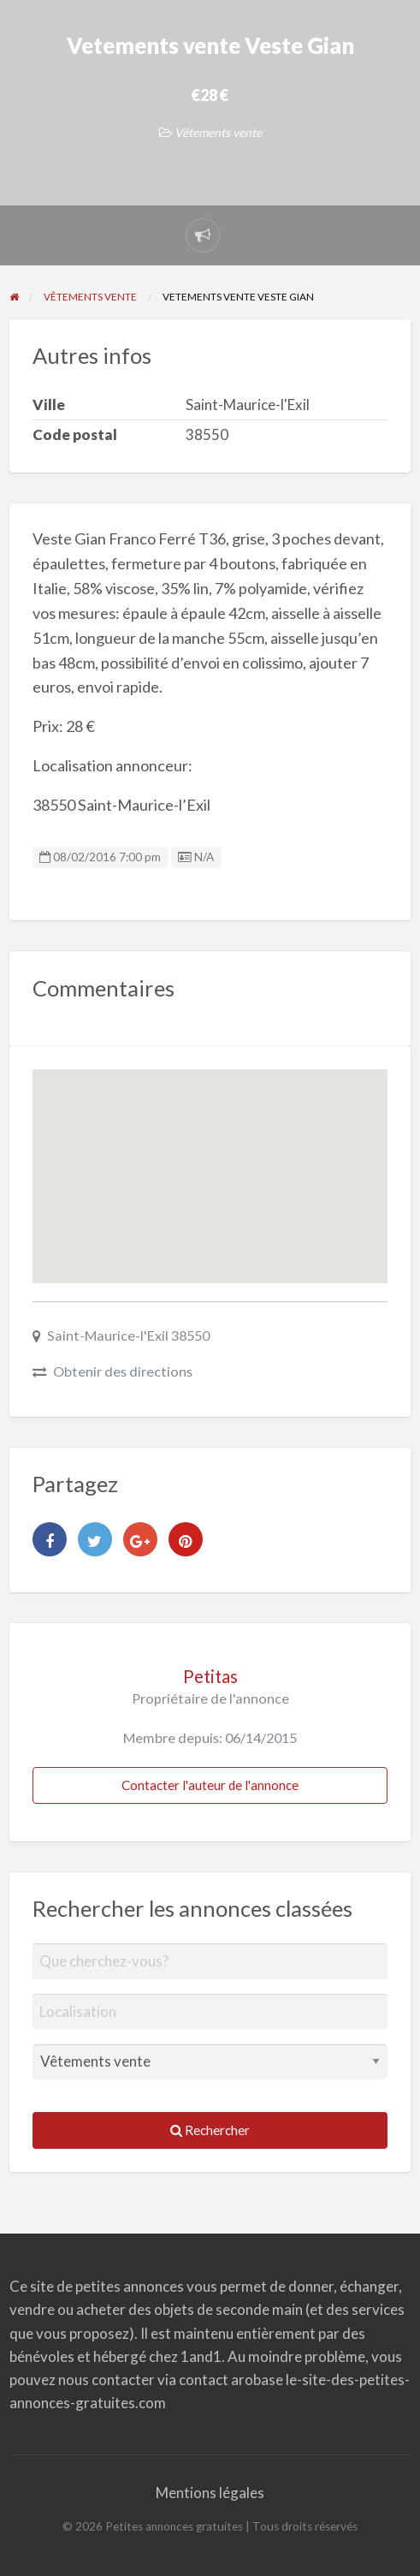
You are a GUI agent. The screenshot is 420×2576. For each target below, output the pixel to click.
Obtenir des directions (122, 1371)
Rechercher (210, 2130)
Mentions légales (210, 2493)
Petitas (210, 1676)
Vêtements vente (218, 132)
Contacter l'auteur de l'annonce (210, 1785)
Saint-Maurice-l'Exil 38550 (128, 1335)
